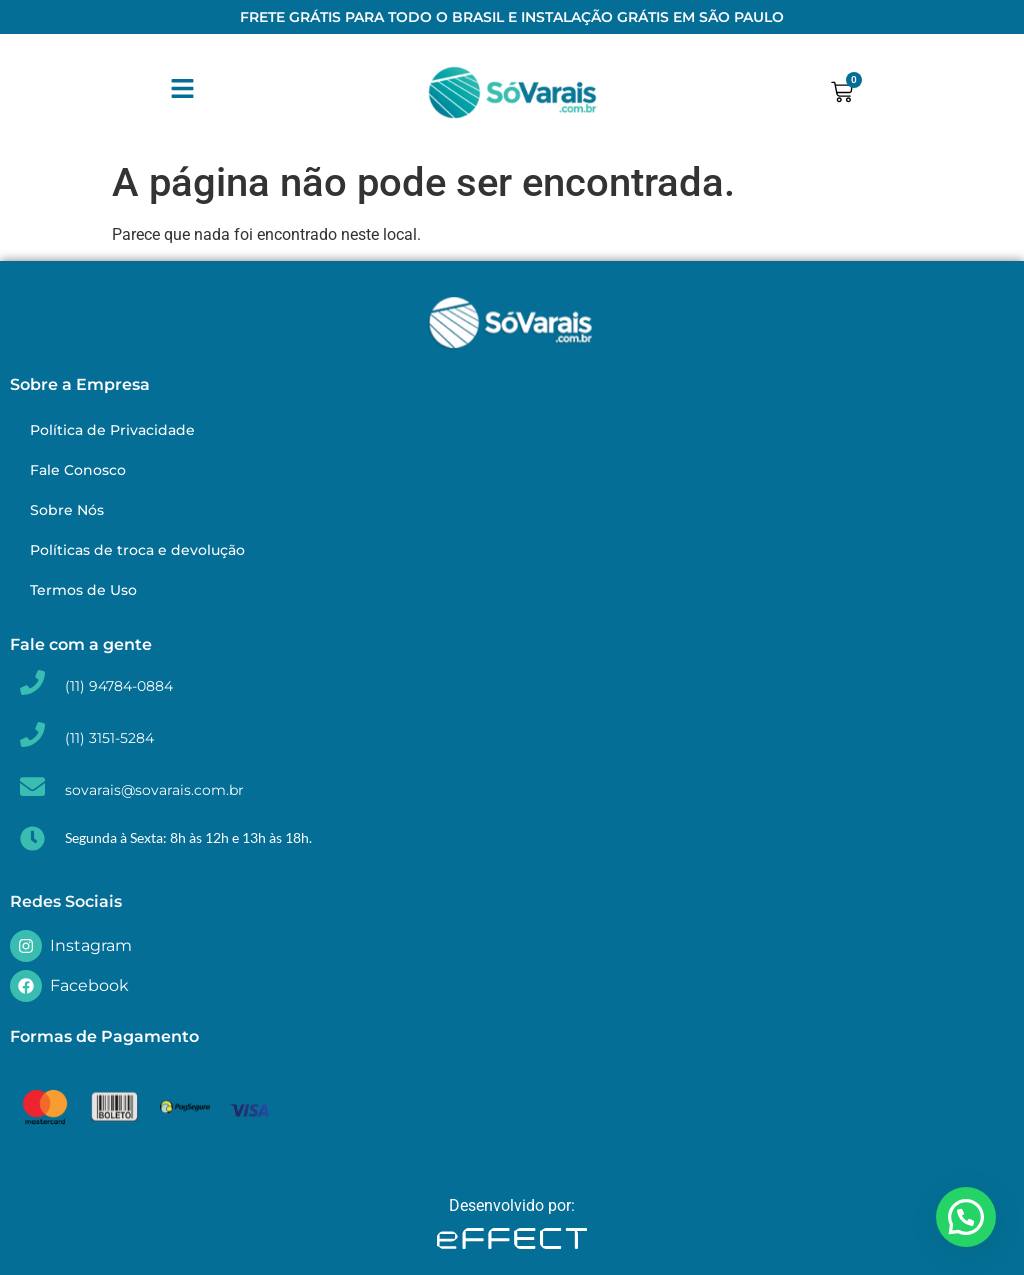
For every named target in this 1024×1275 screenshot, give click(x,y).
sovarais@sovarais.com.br (154, 790)
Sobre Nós (67, 510)
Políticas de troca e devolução (137, 550)
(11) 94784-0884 (119, 686)
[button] (966, 1217)
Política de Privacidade (112, 430)
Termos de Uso (83, 590)
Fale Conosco (78, 470)
